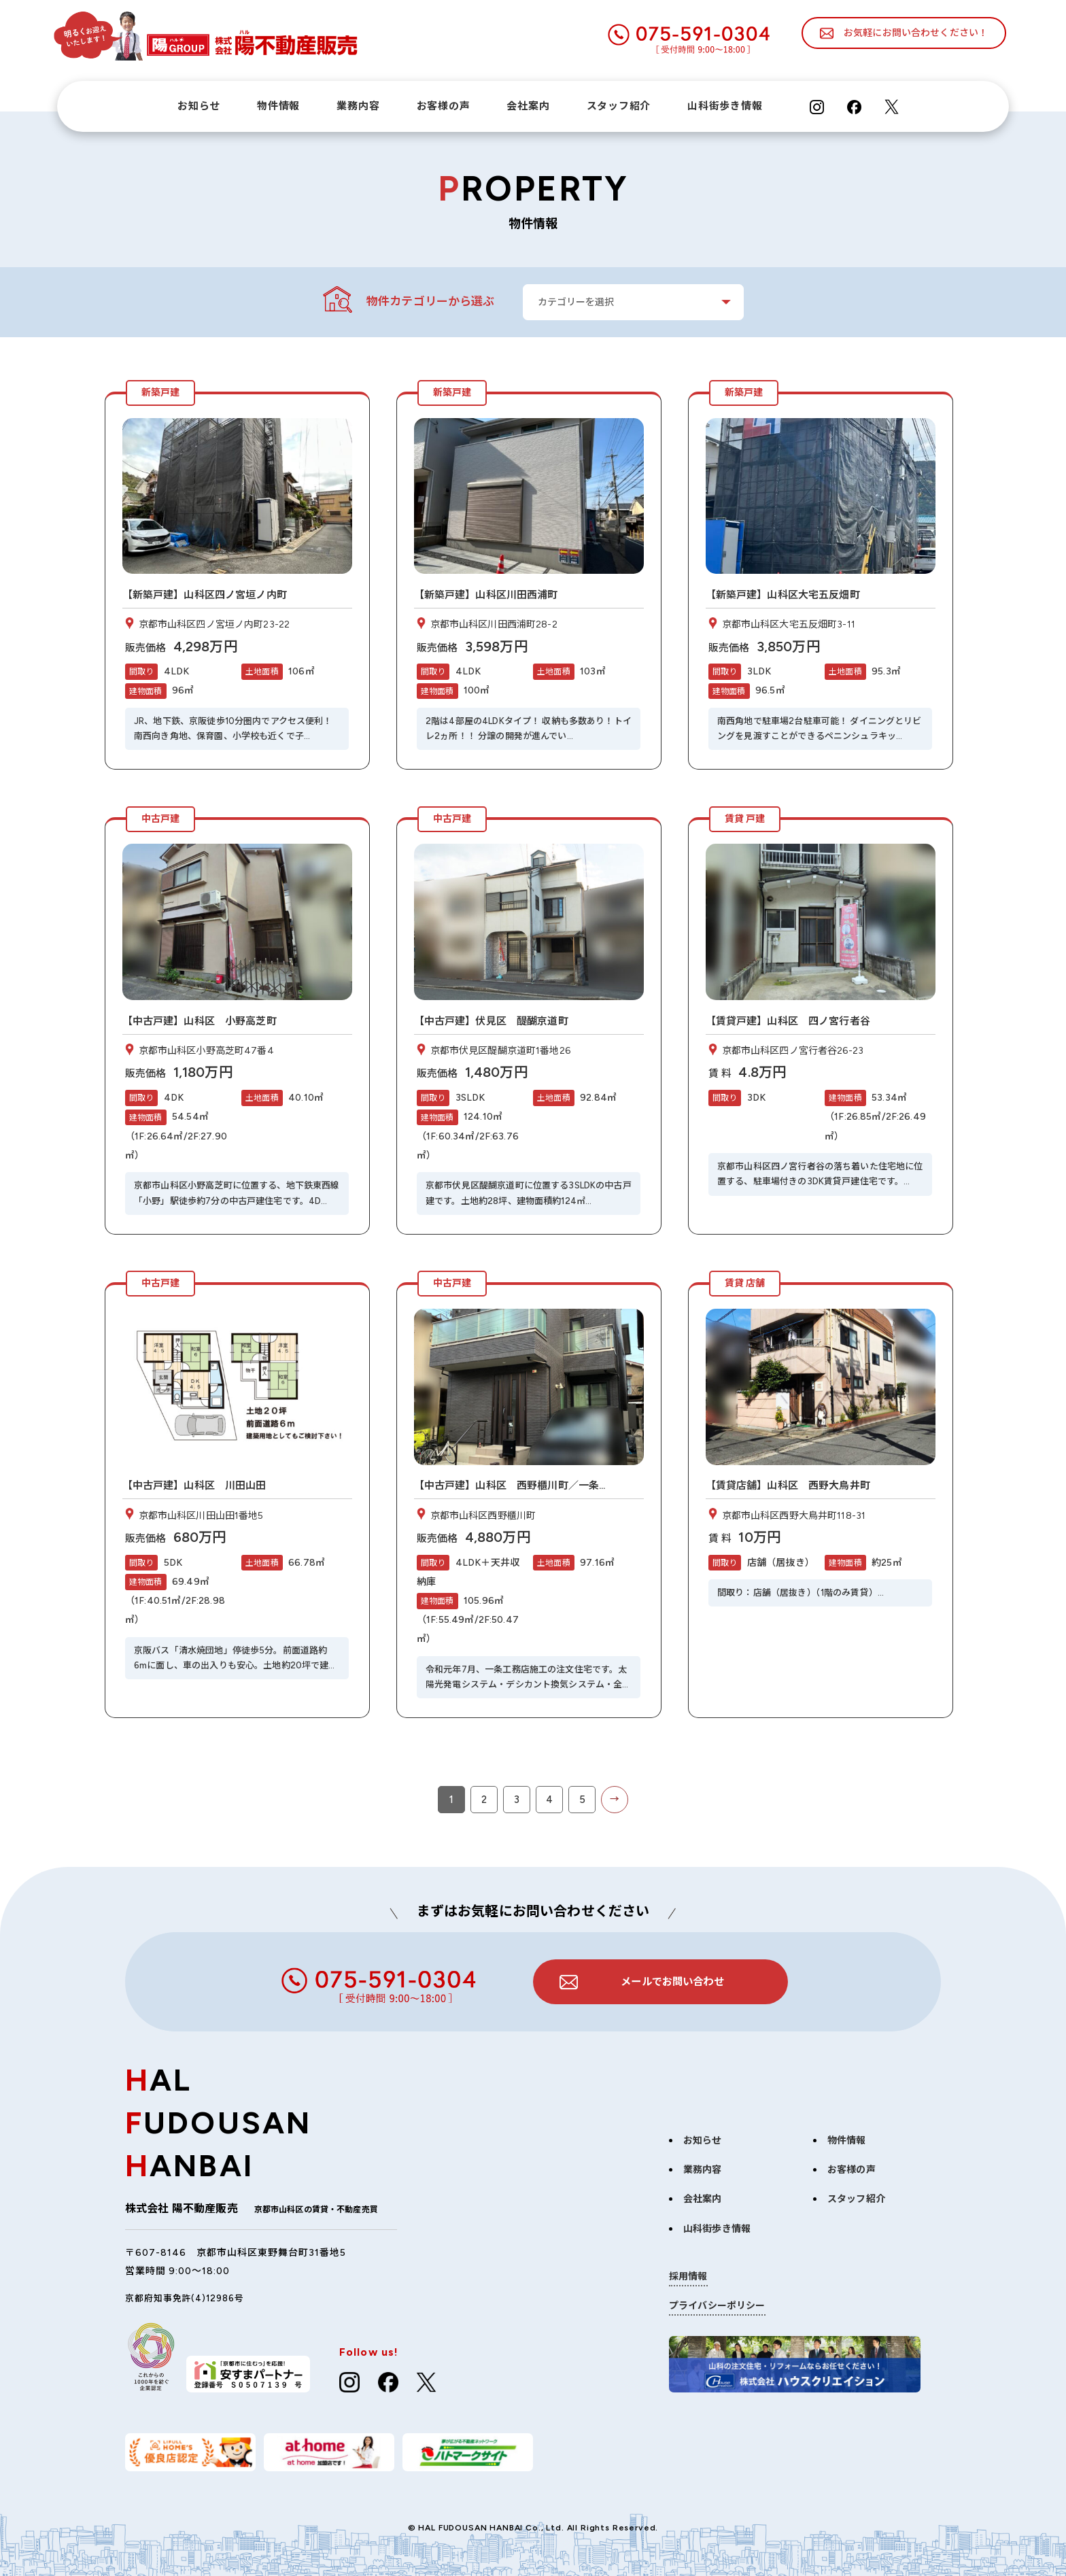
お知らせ (198, 106)
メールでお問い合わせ (672, 1971)
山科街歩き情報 (724, 106)
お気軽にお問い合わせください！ (916, 33)
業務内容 (358, 106)
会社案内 (527, 106)
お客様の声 (443, 106)
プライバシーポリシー (717, 2297)
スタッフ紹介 (619, 106)
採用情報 (688, 2268)
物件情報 (278, 106)
